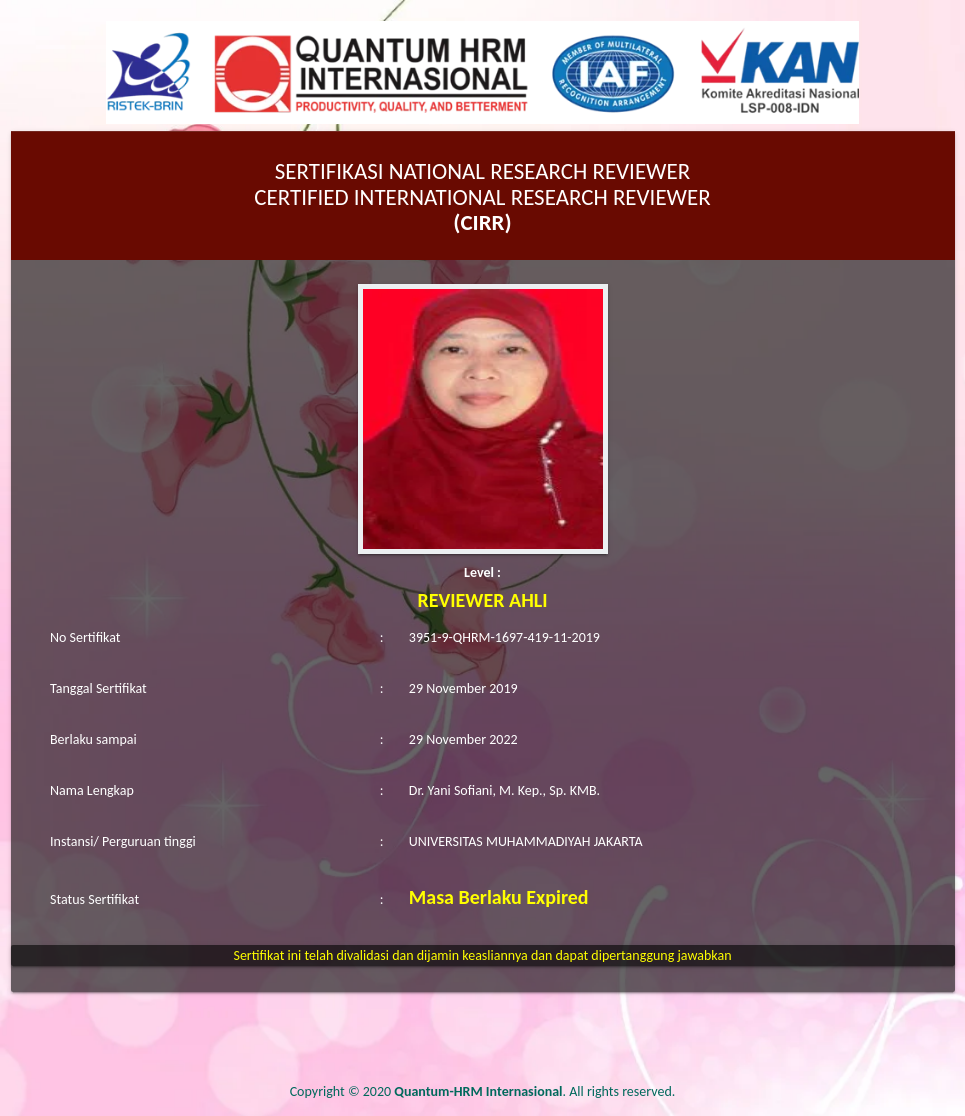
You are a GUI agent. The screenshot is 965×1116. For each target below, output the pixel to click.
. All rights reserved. (534, 1091)
